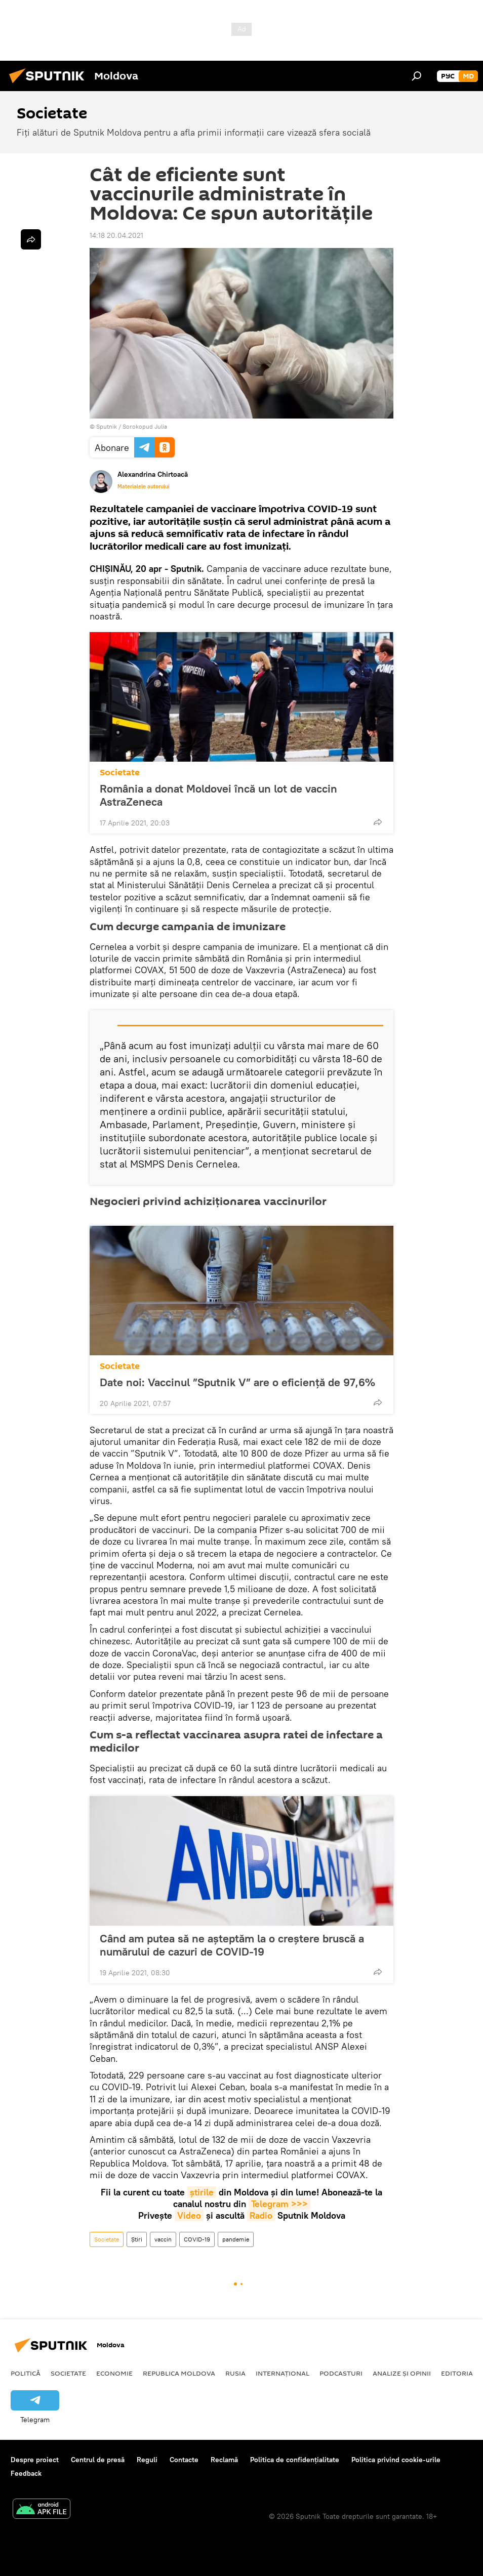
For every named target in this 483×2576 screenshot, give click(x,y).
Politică (26, 2373)
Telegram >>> (279, 2204)
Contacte (184, 2459)
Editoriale (460, 2373)
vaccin (163, 2239)
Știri (136, 2239)
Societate (120, 772)
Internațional (282, 2373)
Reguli (147, 2459)
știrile (202, 2192)
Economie (114, 2373)
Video (189, 2215)
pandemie (235, 2239)
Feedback (26, 2473)
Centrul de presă (98, 2459)
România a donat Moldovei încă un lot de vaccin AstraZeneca (218, 795)
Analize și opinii (402, 2373)
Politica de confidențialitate (294, 2459)
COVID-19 (197, 2239)
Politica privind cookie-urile (395, 2459)
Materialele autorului (143, 486)
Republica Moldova (179, 2373)
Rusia (235, 2373)
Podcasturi (341, 2373)
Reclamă (224, 2459)
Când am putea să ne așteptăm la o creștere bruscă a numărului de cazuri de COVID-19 (232, 1945)
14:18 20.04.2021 (116, 235)
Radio (261, 2215)
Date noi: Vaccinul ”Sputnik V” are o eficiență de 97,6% (237, 1382)
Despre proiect (35, 2459)
